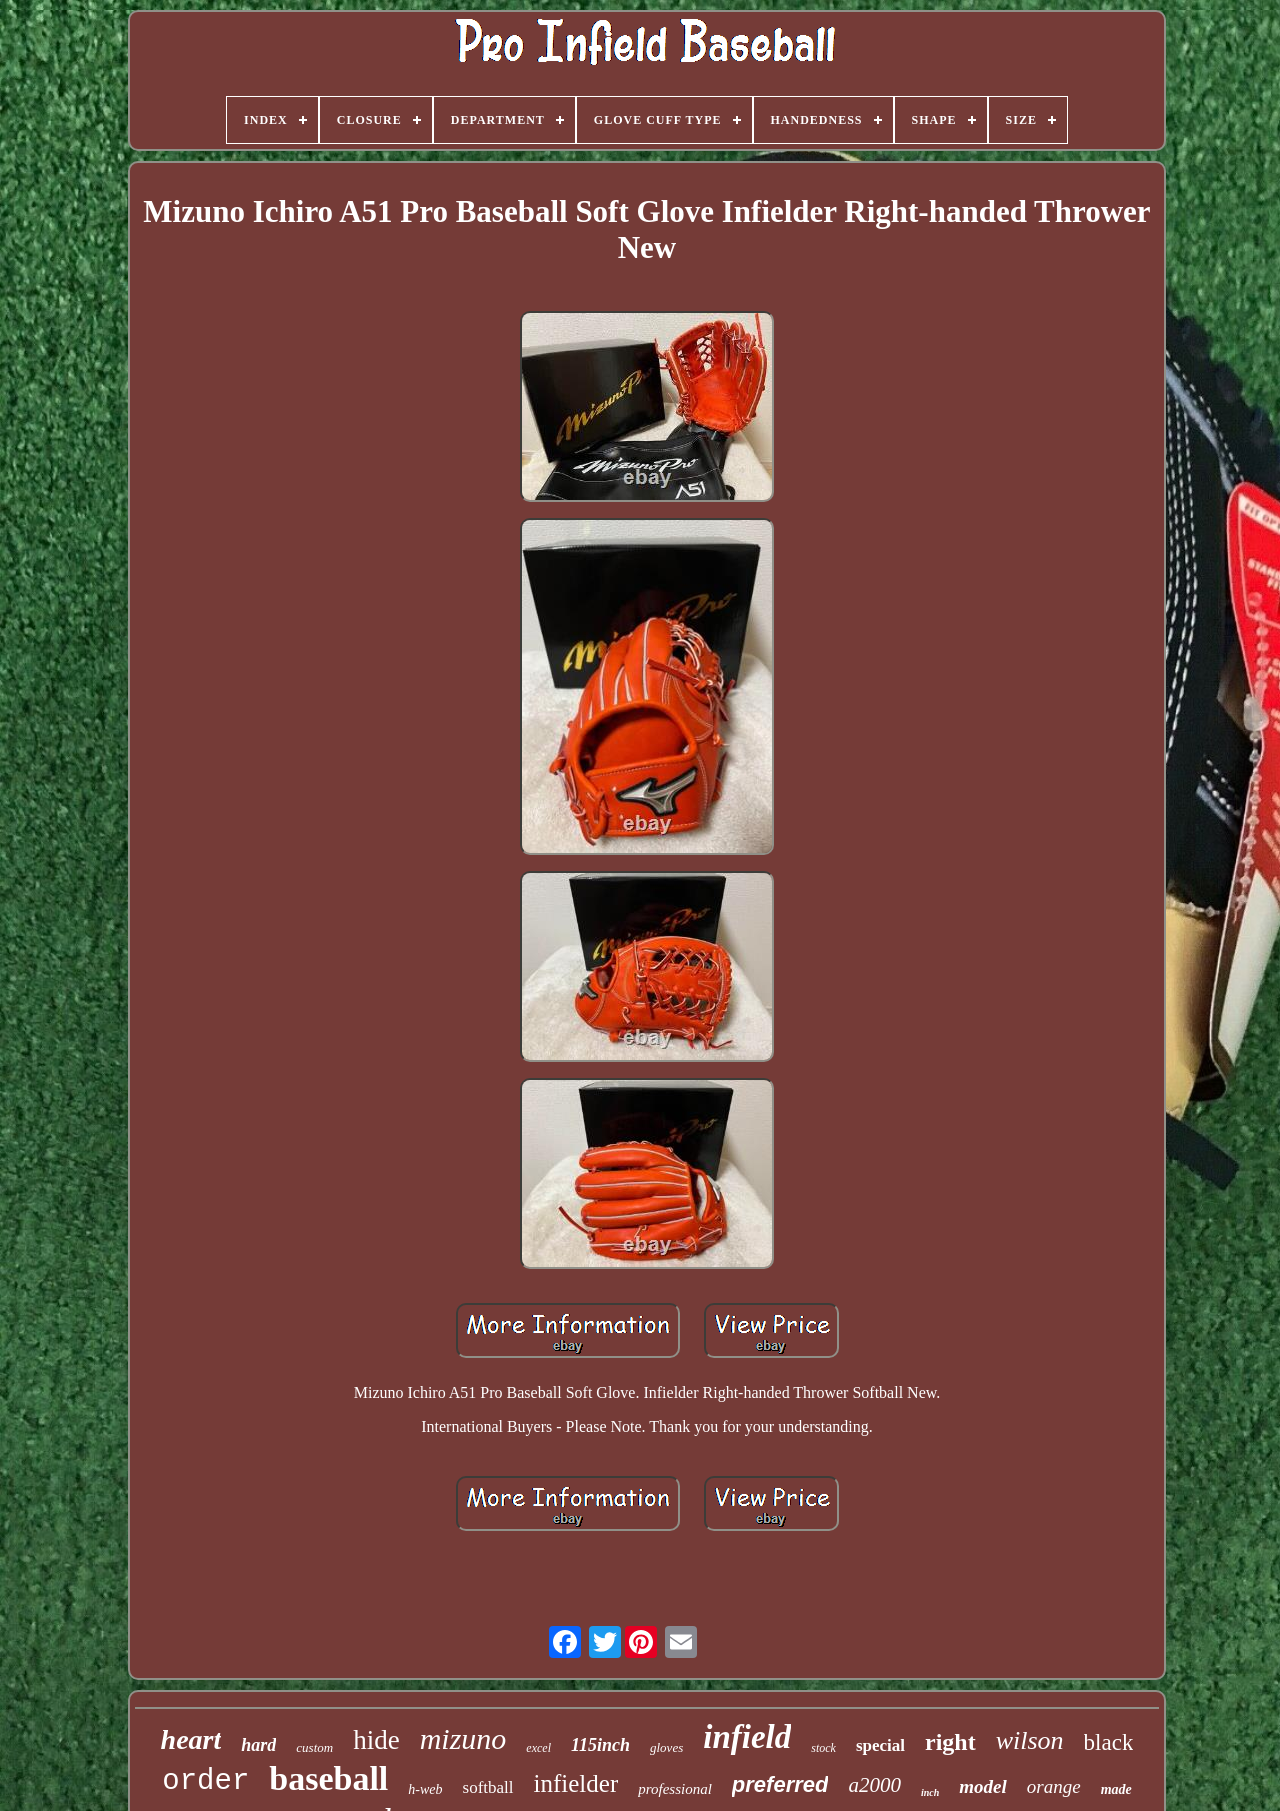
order (205, 1781)
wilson (1030, 1740)
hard (258, 1745)
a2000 (874, 1785)
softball (488, 1787)
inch (930, 1792)
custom (314, 1747)
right (950, 1742)
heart (191, 1739)
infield (747, 1737)
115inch (600, 1745)
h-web (425, 1789)
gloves (666, 1747)
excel (538, 1748)
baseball (328, 1778)
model (983, 1786)
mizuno (463, 1738)
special (880, 1745)
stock (823, 1748)
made (1116, 1789)
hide (376, 1740)
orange (1054, 1786)
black (1109, 1742)
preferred (780, 1784)
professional (675, 1789)
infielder (576, 1783)
